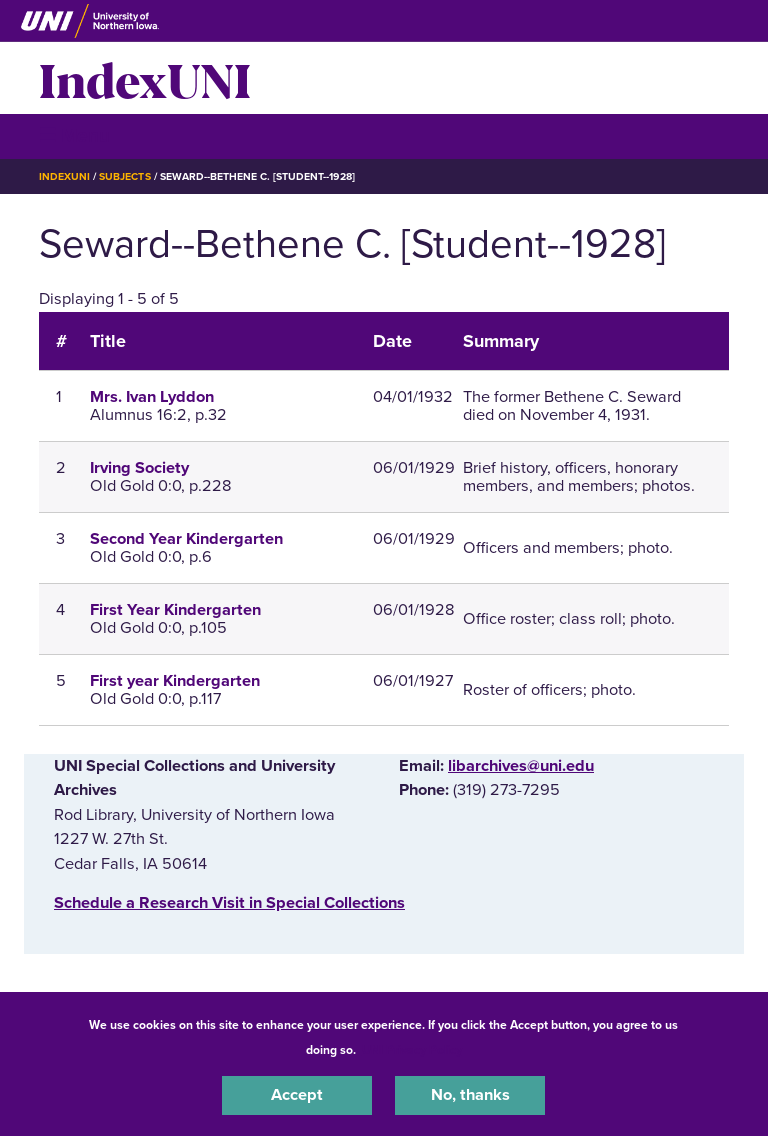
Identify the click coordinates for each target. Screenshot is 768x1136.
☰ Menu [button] (74, 135)
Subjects (124, 176)
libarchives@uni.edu (521, 766)
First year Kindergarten (175, 681)
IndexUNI (145, 78)
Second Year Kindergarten (186, 539)
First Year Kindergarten (175, 610)
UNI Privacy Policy (412, 1050)
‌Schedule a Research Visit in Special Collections (229, 903)
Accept (297, 1095)
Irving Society (139, 468)
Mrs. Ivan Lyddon (152, 397)
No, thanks (470, 1095)
